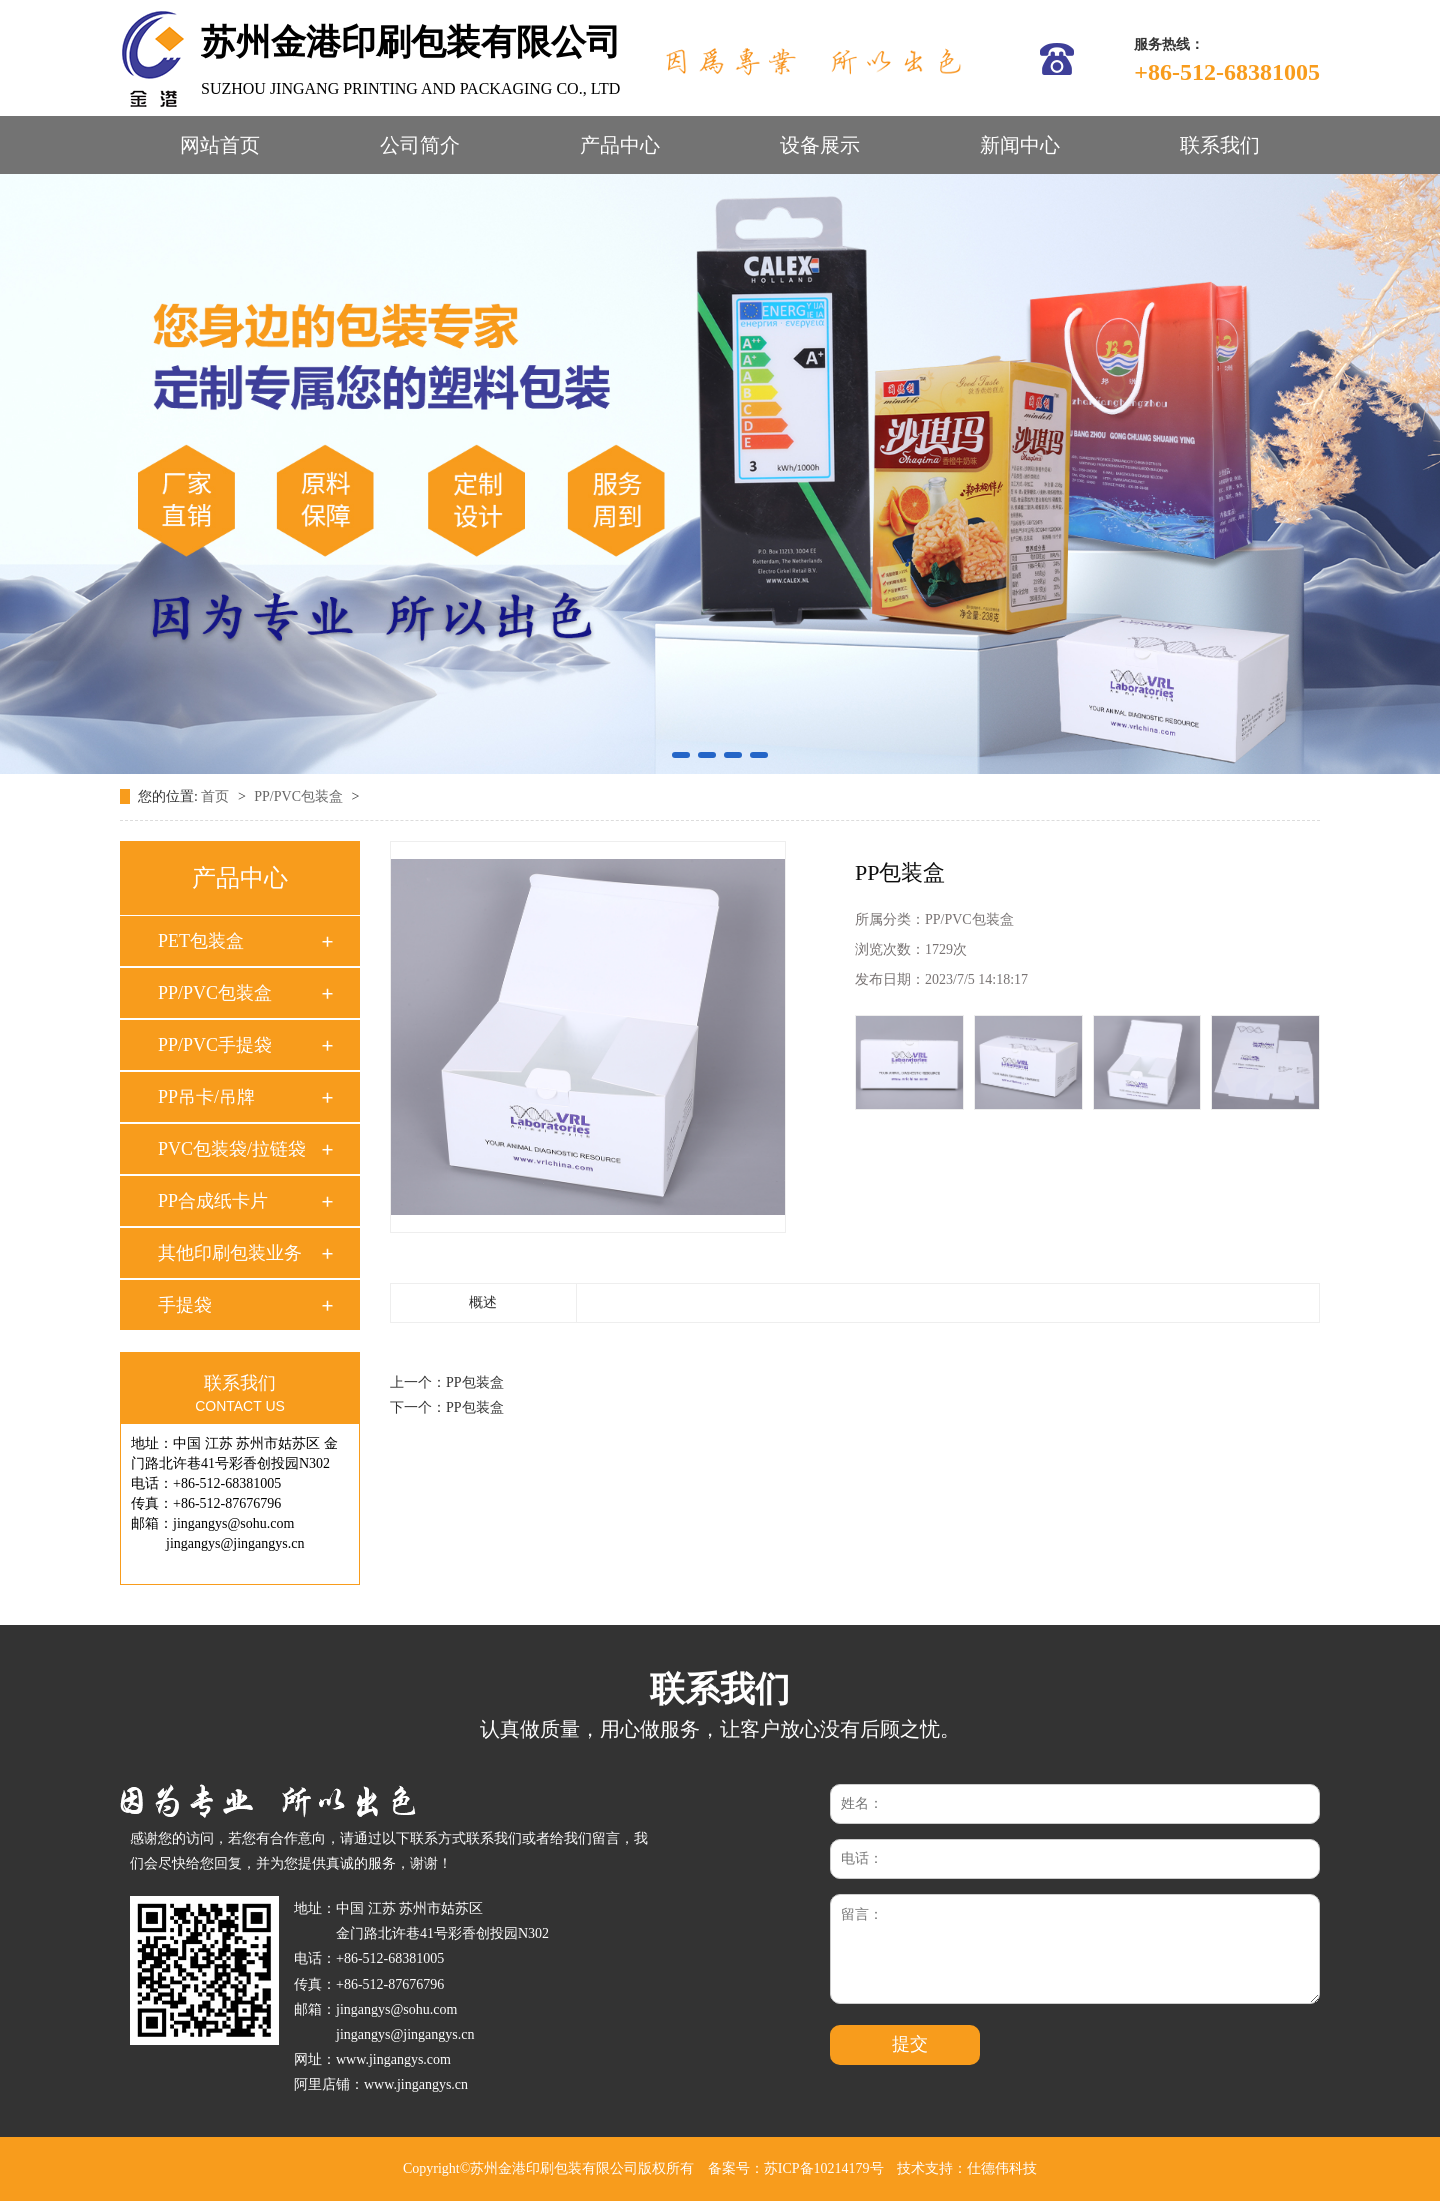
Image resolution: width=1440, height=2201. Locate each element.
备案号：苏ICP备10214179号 (796, 2168)
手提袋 (185, 1305)
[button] (681, 755)
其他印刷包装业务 (230, 1253)
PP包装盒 (475, 1382)
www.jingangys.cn (416, 2084)
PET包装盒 (201, 941)
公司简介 (420, 145)
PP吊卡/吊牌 (206, 1097)
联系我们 (1220, 145)
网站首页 (220, 145)
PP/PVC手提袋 (215, 1045)
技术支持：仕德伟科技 (967, 2168)
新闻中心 (1020, 145)
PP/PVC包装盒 (300, 796)
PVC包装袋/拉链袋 (232, 1149)
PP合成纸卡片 (213, 1201)
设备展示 (820, 145)
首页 (217, 796)
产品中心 (620, 145)
